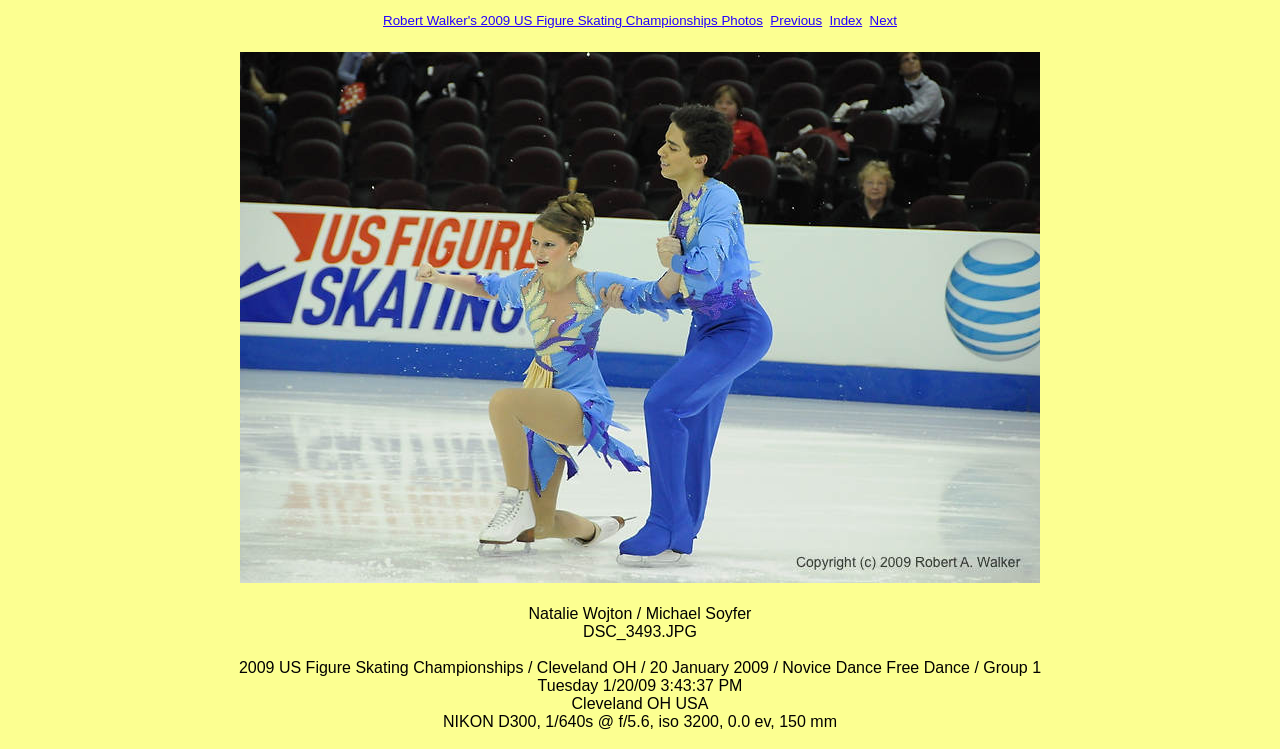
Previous (796, 20)
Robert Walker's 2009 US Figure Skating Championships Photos (573, 20)
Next (883, 20)
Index (846, 20)
